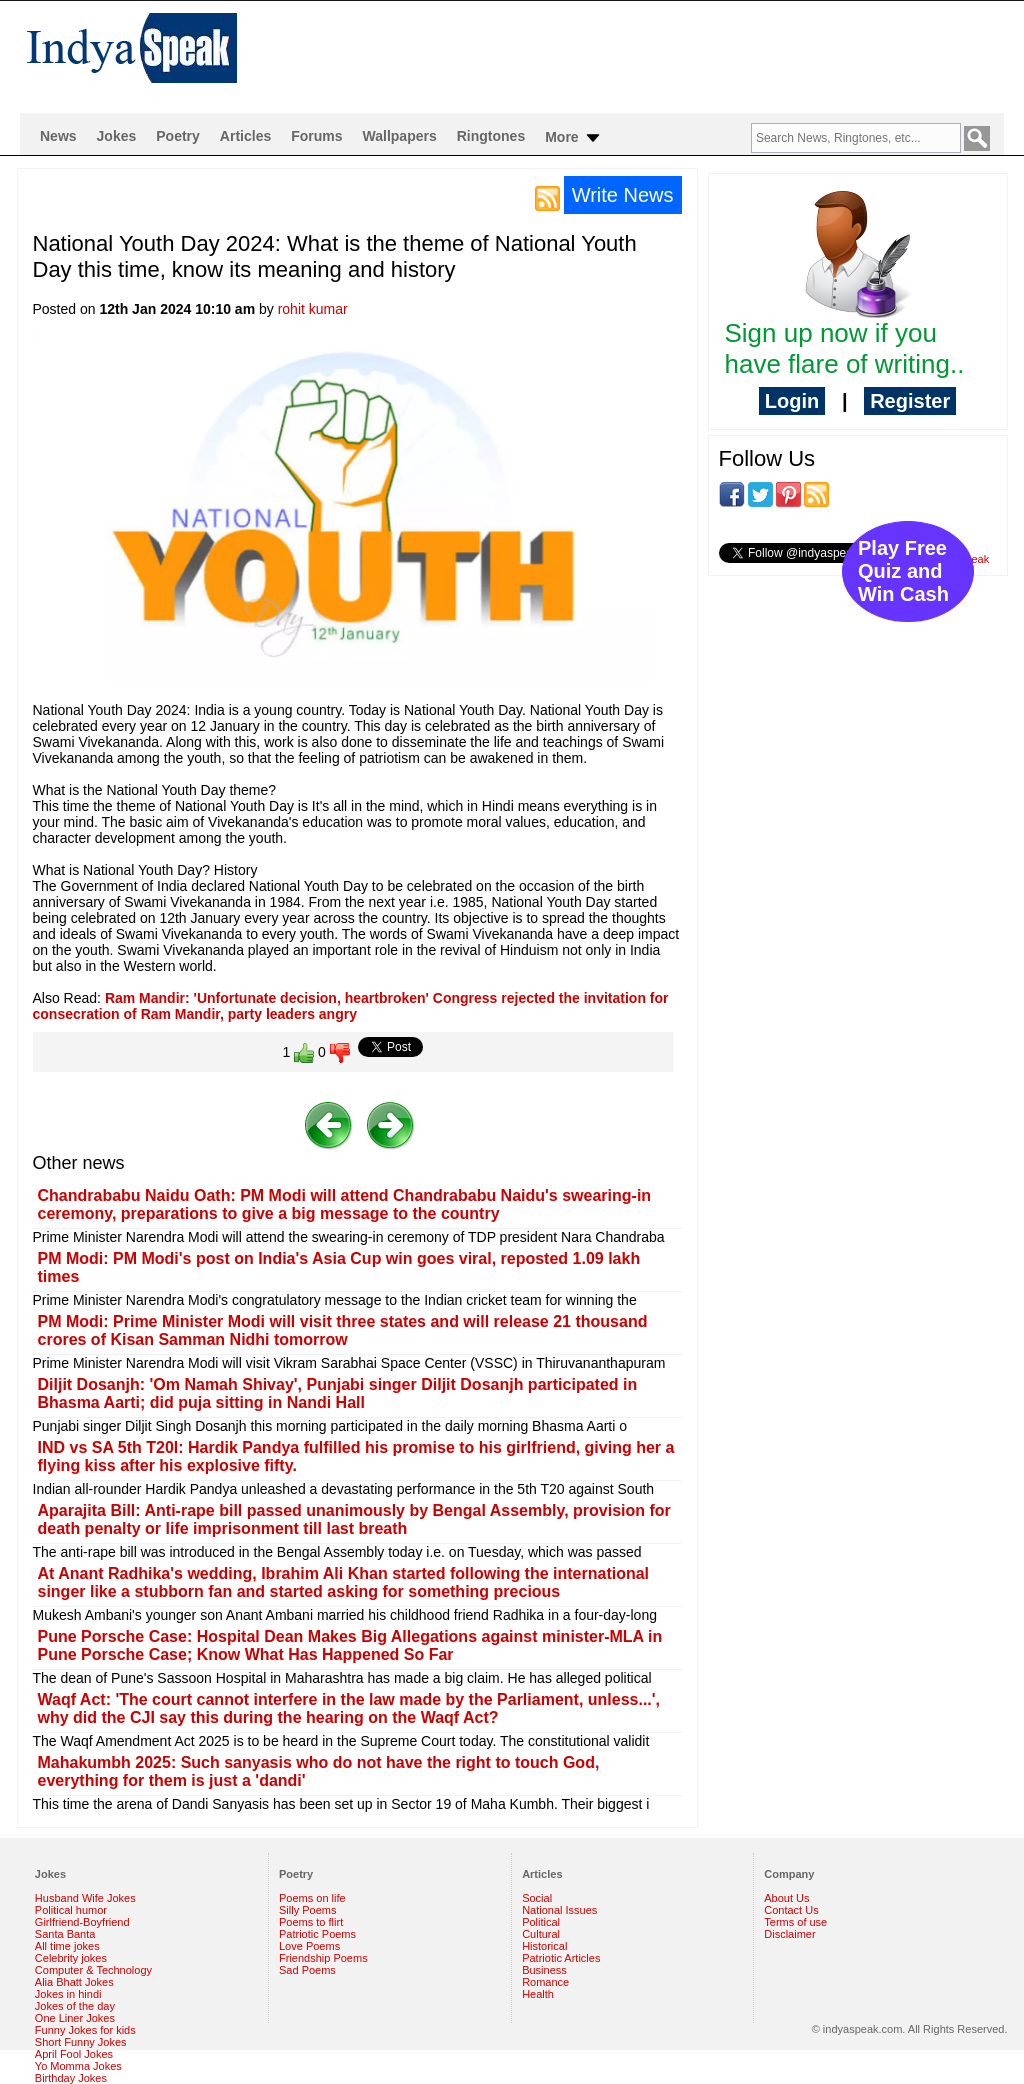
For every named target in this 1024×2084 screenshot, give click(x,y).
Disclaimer (789, 1934)
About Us (786, 1898)
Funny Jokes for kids (85, 2030)
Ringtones (491, 136)
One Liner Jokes (75, 2018)
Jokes (117, 136)
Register (910, 401)
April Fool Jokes (74, 2054)
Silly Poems (307, 1910)
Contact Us (791, 1910)
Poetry (178, 136)
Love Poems (309, 1946)
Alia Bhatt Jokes (74, 1982)
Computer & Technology (93, 1970)
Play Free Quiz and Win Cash (903, 571)
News (58, 136)
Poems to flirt (311, 1922)
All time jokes (67, 1946)
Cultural (541, 1934)
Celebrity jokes (71, 1958)
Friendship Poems (323, 1958)
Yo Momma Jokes (78, 2066)
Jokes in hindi (68, 1994)
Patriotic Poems (317, 1934)
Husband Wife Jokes (85, 1898)
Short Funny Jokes (81, 2042)
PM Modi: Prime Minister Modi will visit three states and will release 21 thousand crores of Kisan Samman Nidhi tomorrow (343, 1330)
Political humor (71, 1910)
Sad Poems (307, 1970)
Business (544, 1970)
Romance (545, 1982)
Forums (316, 136)
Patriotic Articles (561, 1958)
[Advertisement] (641, 56)
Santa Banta (65, 1934)
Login (792, 401)
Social (537, 1898)
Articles (245, 136)
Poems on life (312, 1898)
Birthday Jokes (71, 2078)
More (573, 138)
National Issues (559, 1910)
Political (541, 1922)
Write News (623, 195)
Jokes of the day (75, 2006)
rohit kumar (313, 309)
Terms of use (795, 1922)
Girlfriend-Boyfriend (82, 1922)
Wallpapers (400, 136)
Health (538, 1994)
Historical (544, 1946)
